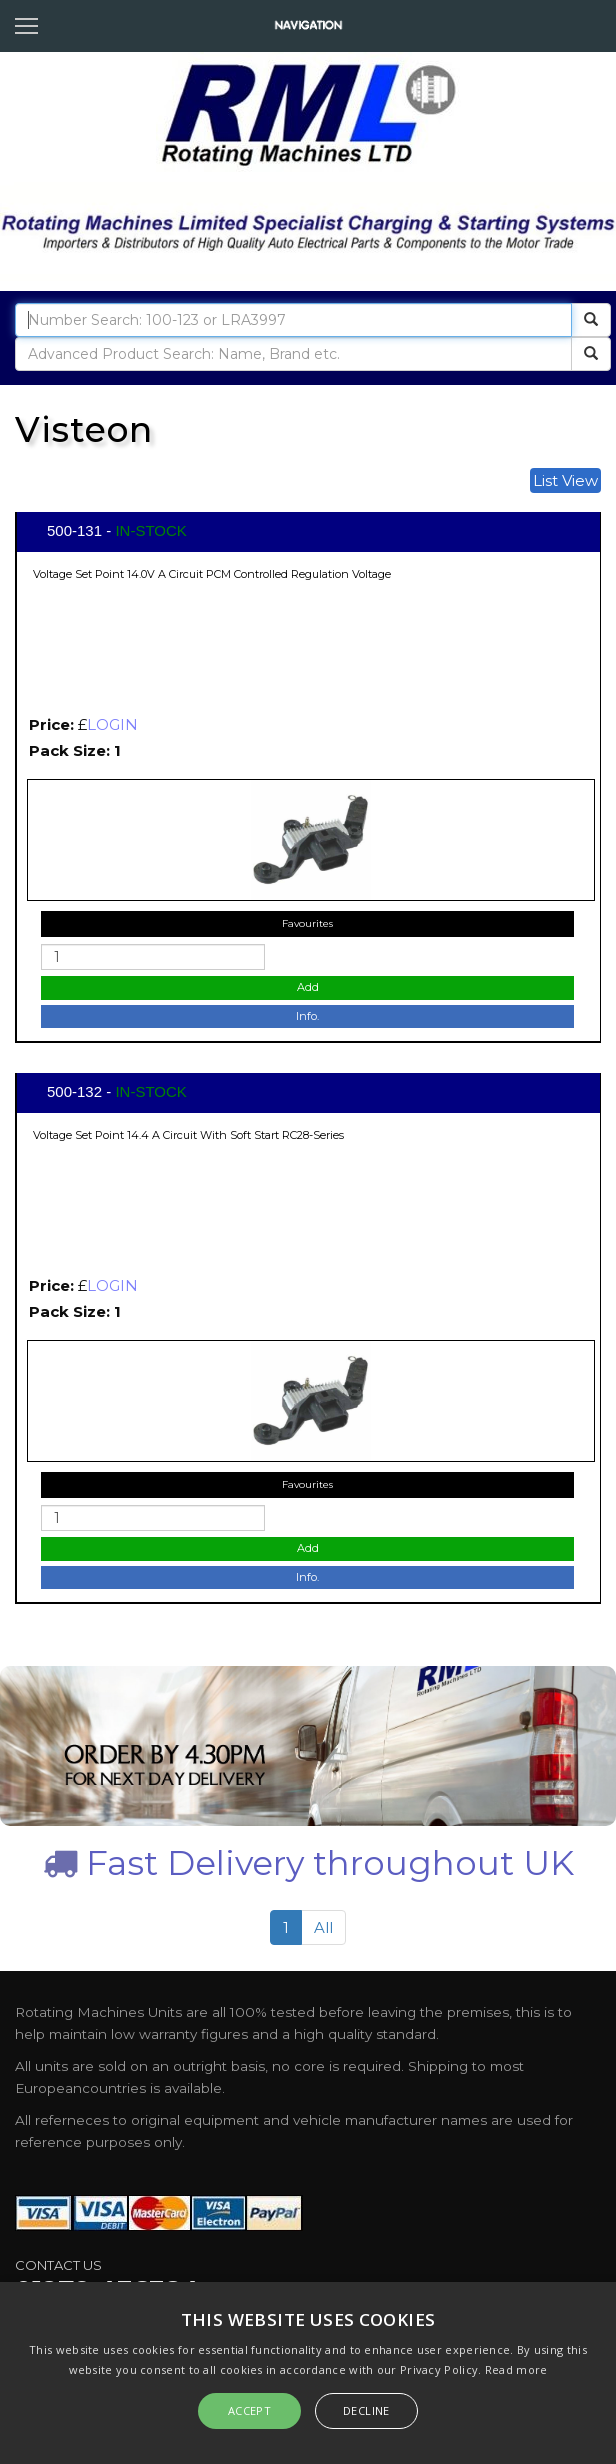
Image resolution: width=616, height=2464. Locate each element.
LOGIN (112, 724)
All (323, 1927)
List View (565, 480)
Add (308, 987)
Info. (307, 1016)
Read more (516, 2369)
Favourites (307, 923)
